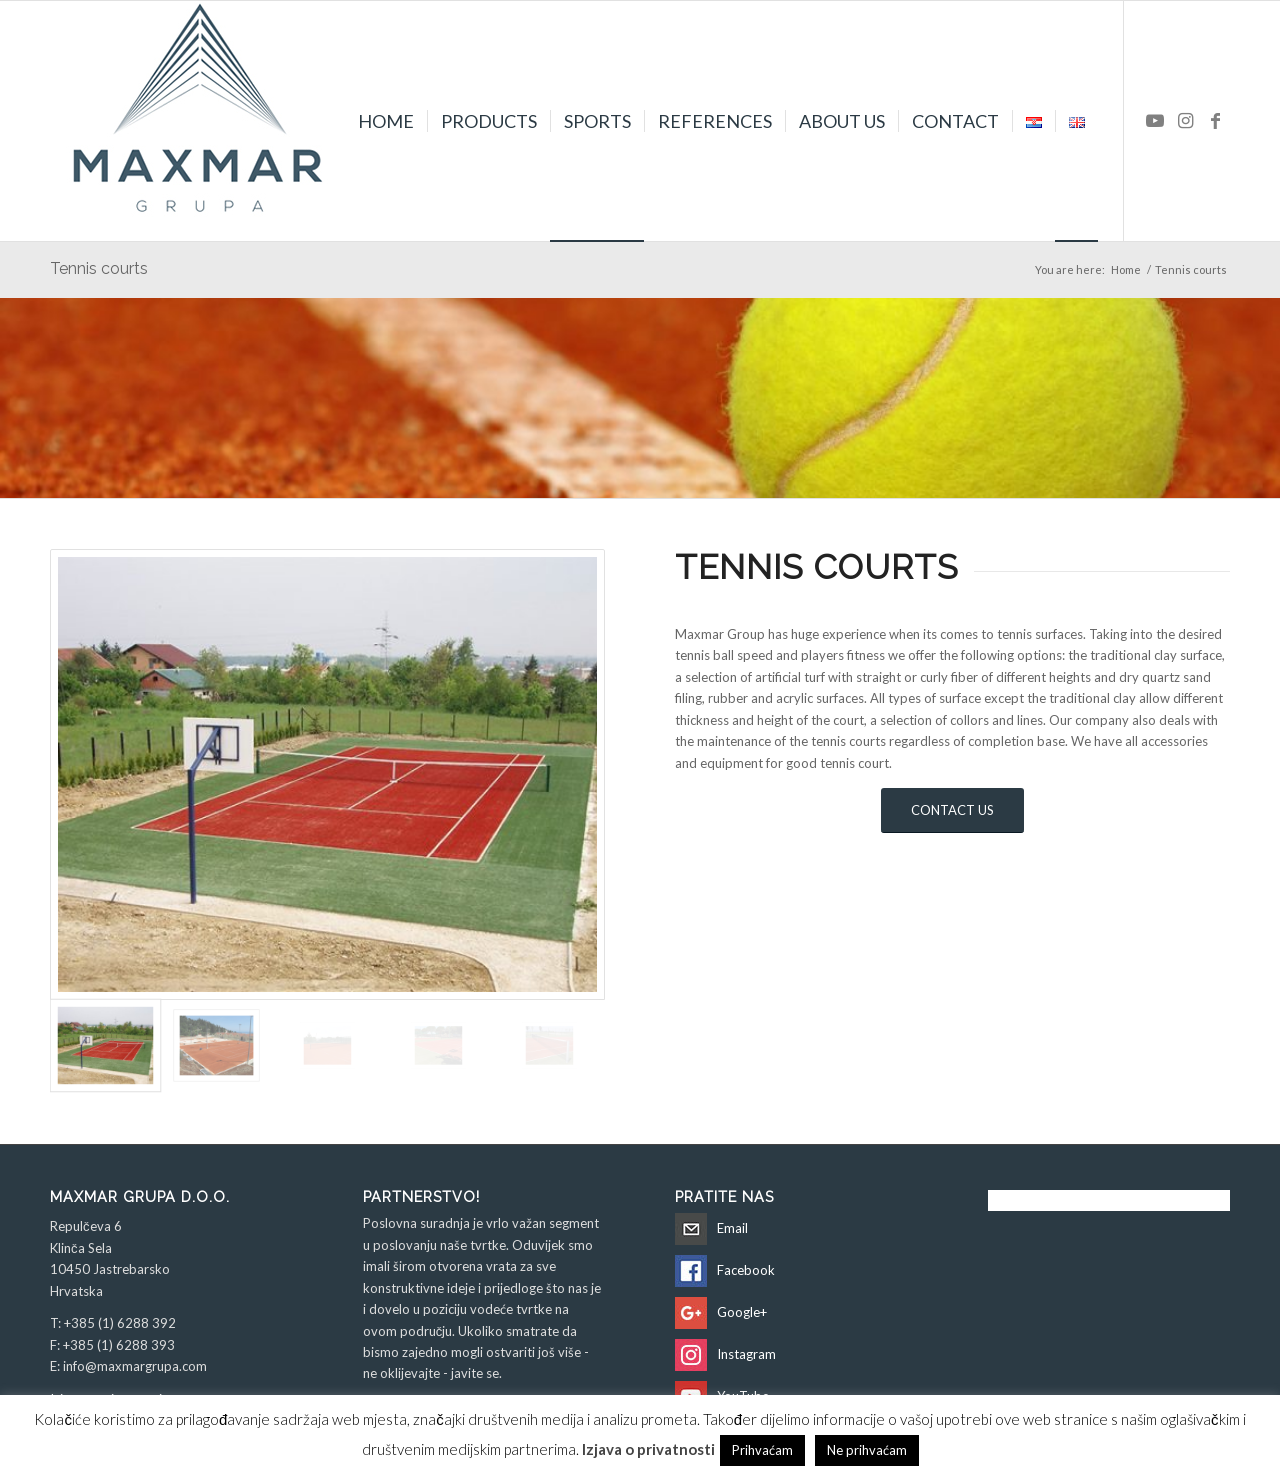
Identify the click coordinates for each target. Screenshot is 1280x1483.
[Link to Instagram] (1185, 120)
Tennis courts (99, 268)
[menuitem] (386, 121)
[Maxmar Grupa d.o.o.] (200, 121)
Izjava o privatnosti (648, 1449)
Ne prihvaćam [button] (867, 1450)
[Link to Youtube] (1155, 120)
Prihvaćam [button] (762, 1450)
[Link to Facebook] (1215, 120)
